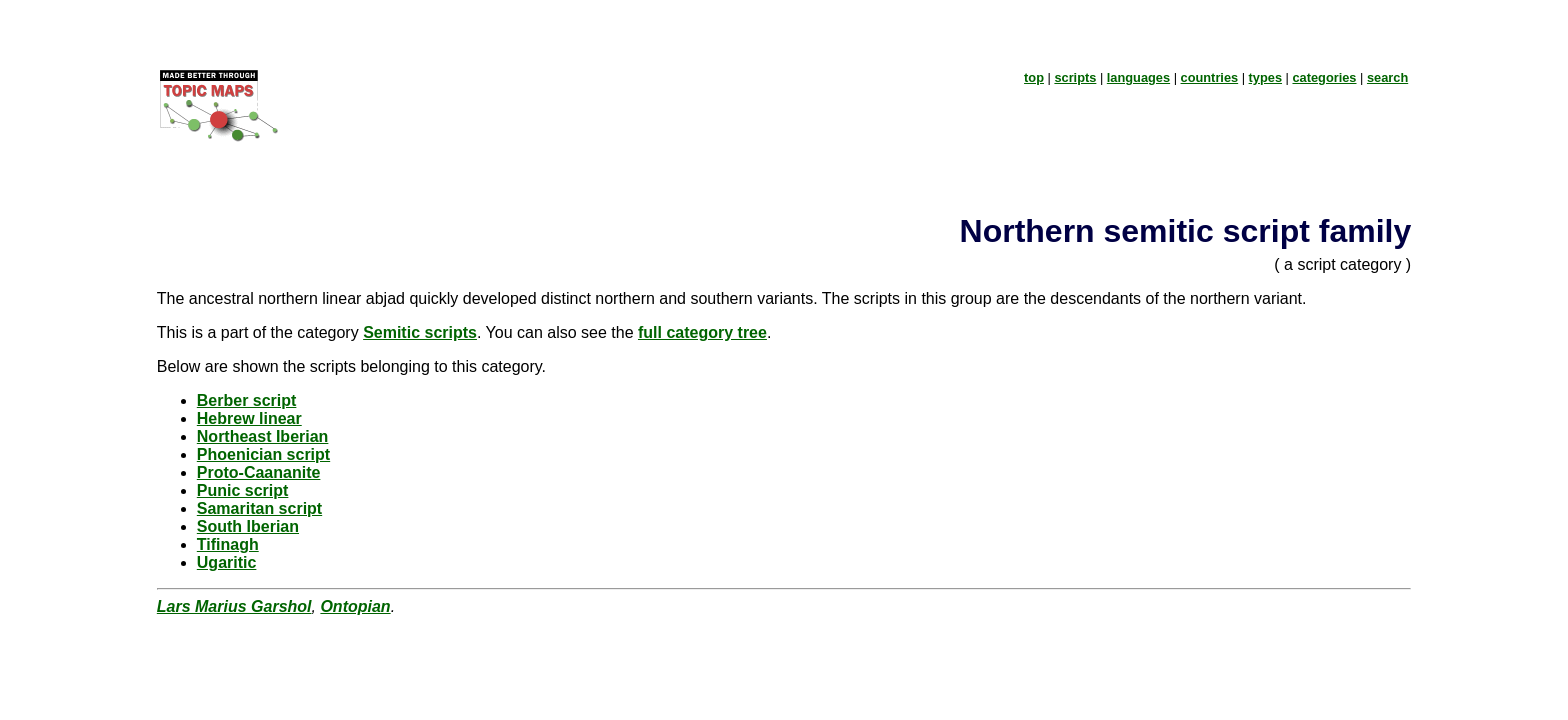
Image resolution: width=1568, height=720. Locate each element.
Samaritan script (259, 508)
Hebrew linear (249, 418)
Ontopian (355, 606)
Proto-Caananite (259, 472)
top (1034, 77)
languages (1138, 77)
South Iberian (248, 526)
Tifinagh (228, 544)
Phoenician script (263, 454)
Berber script (247, 400)
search (1387, 77)
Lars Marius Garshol (234, 606)
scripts (1075, 77)
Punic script (243, 490)
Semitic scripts (420, 332)
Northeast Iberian (263, 436)
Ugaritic (227, 562)
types (1265, 77)
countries (1210, 77)
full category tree (702, 332)
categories (1324, 77)
